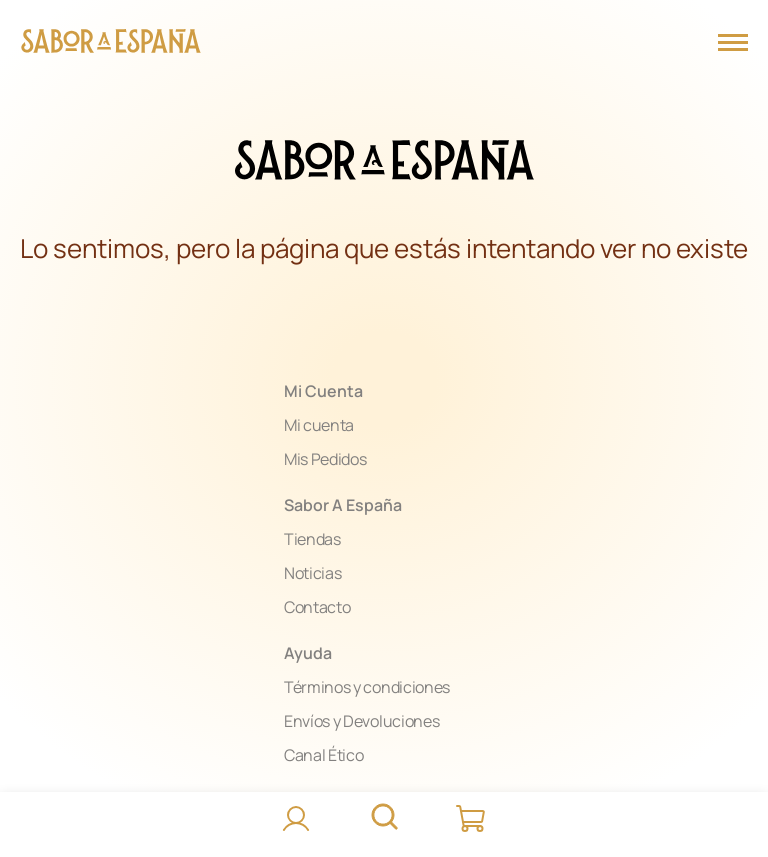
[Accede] (296, 819)
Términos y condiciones (367, 687)
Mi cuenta (319, 425)
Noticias (312, 573)
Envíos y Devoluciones (361, 721)
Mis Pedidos (325, 459)
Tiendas (312, 539)
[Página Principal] (111, 43)
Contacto (317, 607)
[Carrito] (472, 819)
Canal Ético (323, 755)
